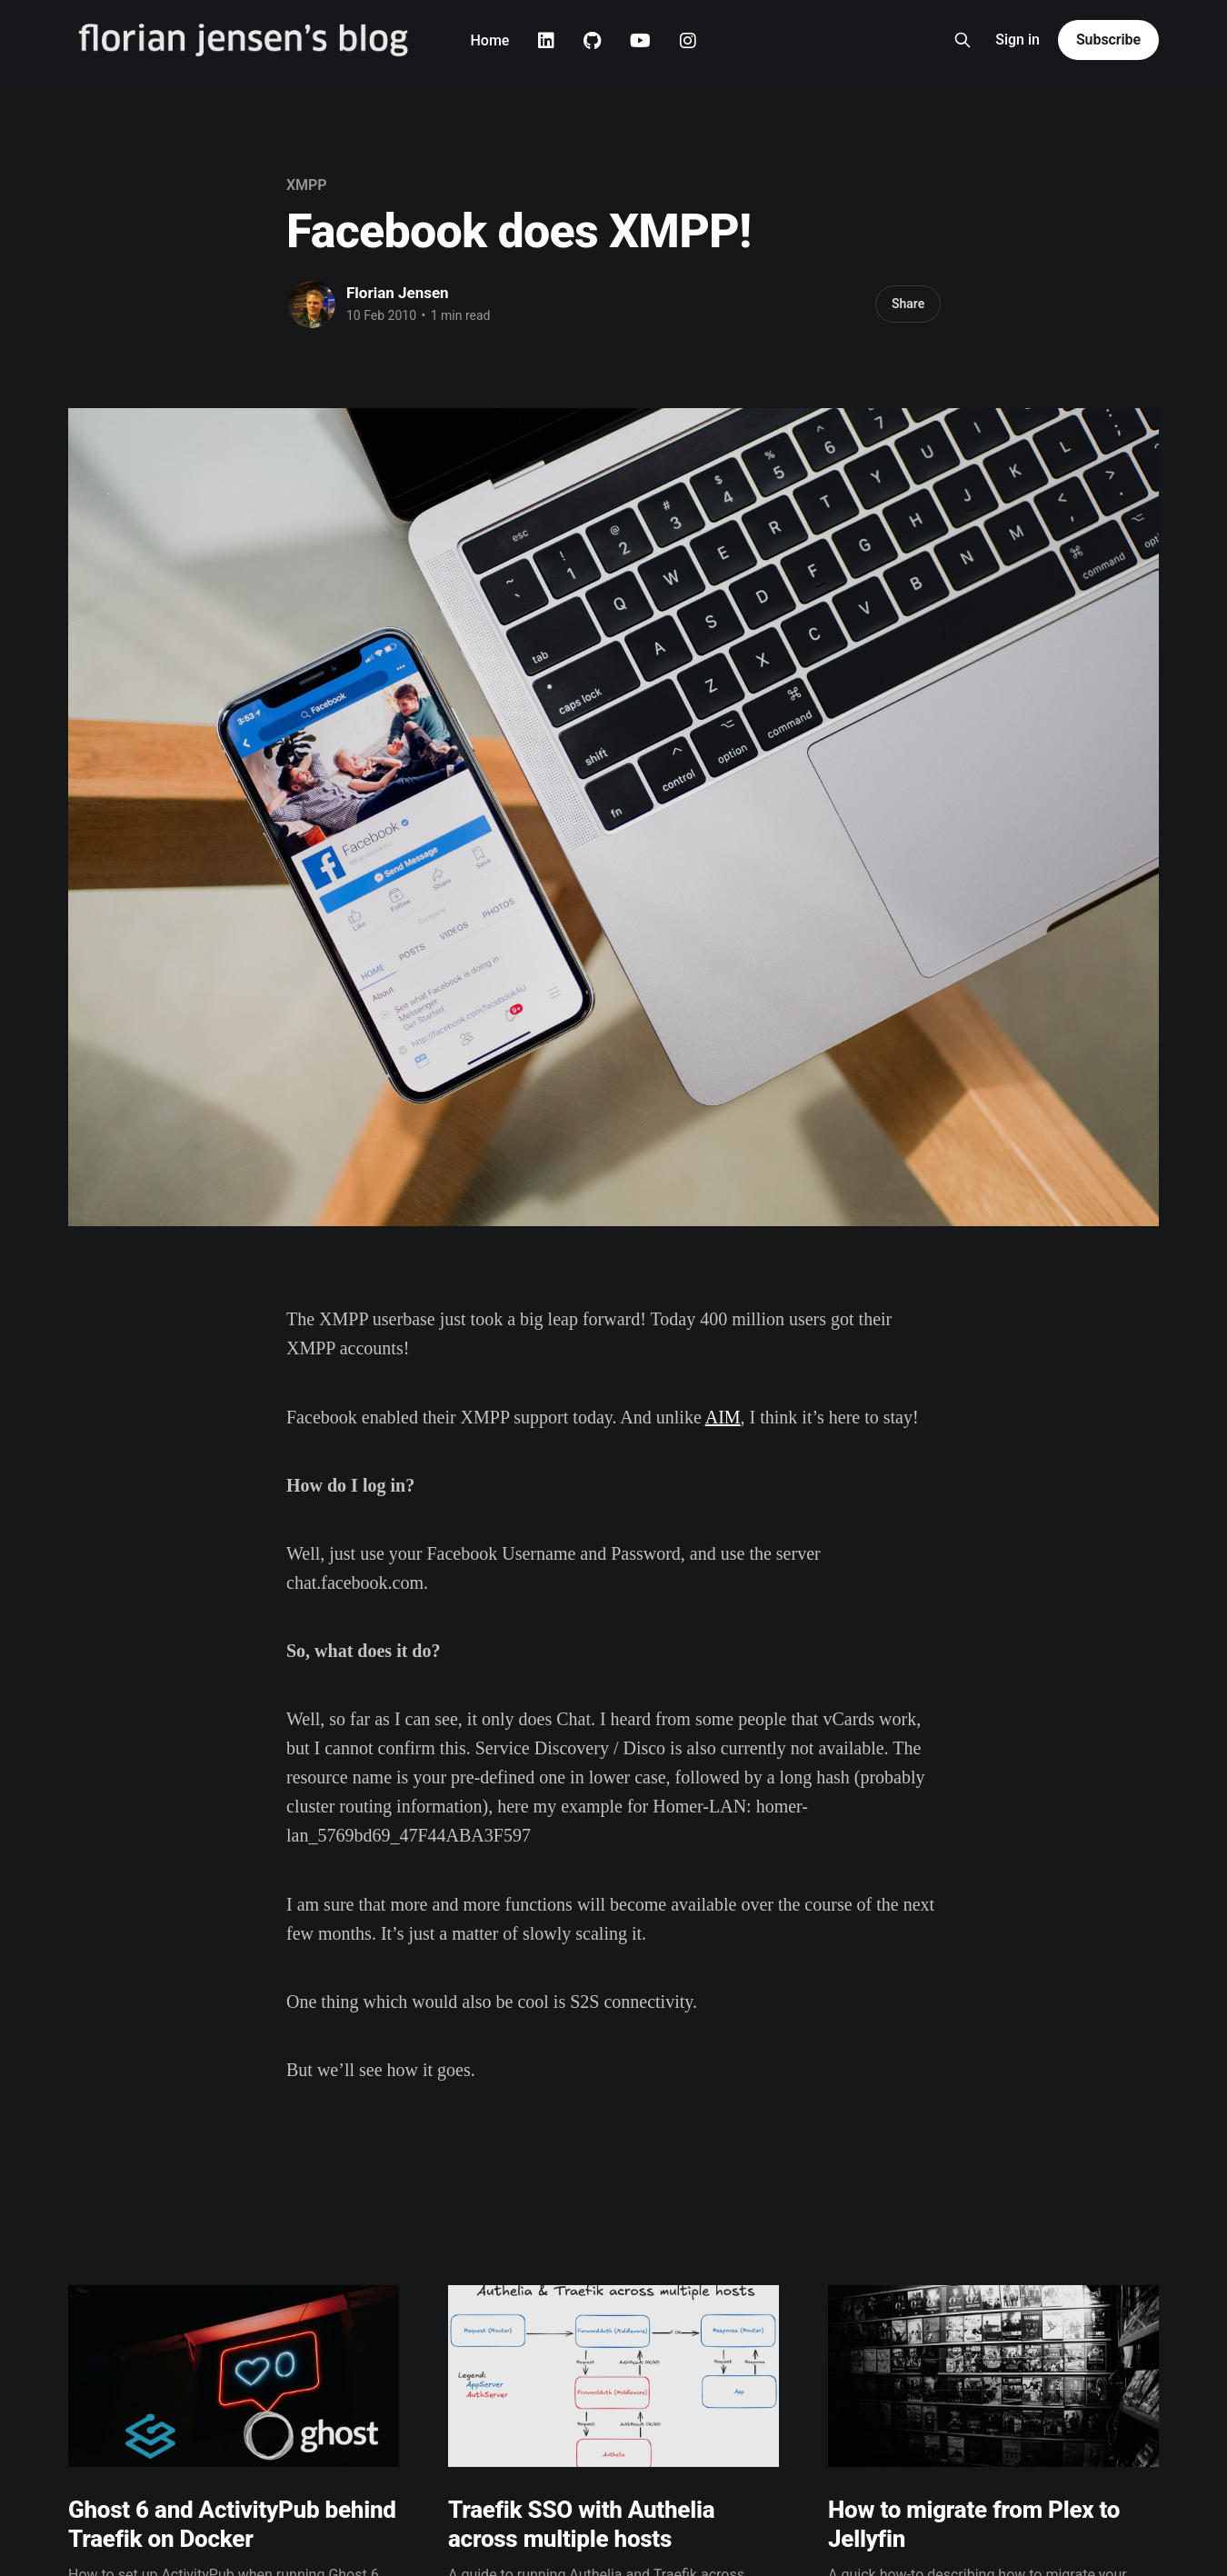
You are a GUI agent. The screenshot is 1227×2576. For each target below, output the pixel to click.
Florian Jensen (397, 293)
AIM (723, 1417)
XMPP (306, 185)
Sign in (1017, 39)
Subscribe (1108, 39)
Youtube (640, 40)
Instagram (688, 40)
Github (592, 40)
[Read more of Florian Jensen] (311, 304)
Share (908, 303)
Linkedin (546, 40)
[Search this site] (962, 40)
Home (489, 40)
